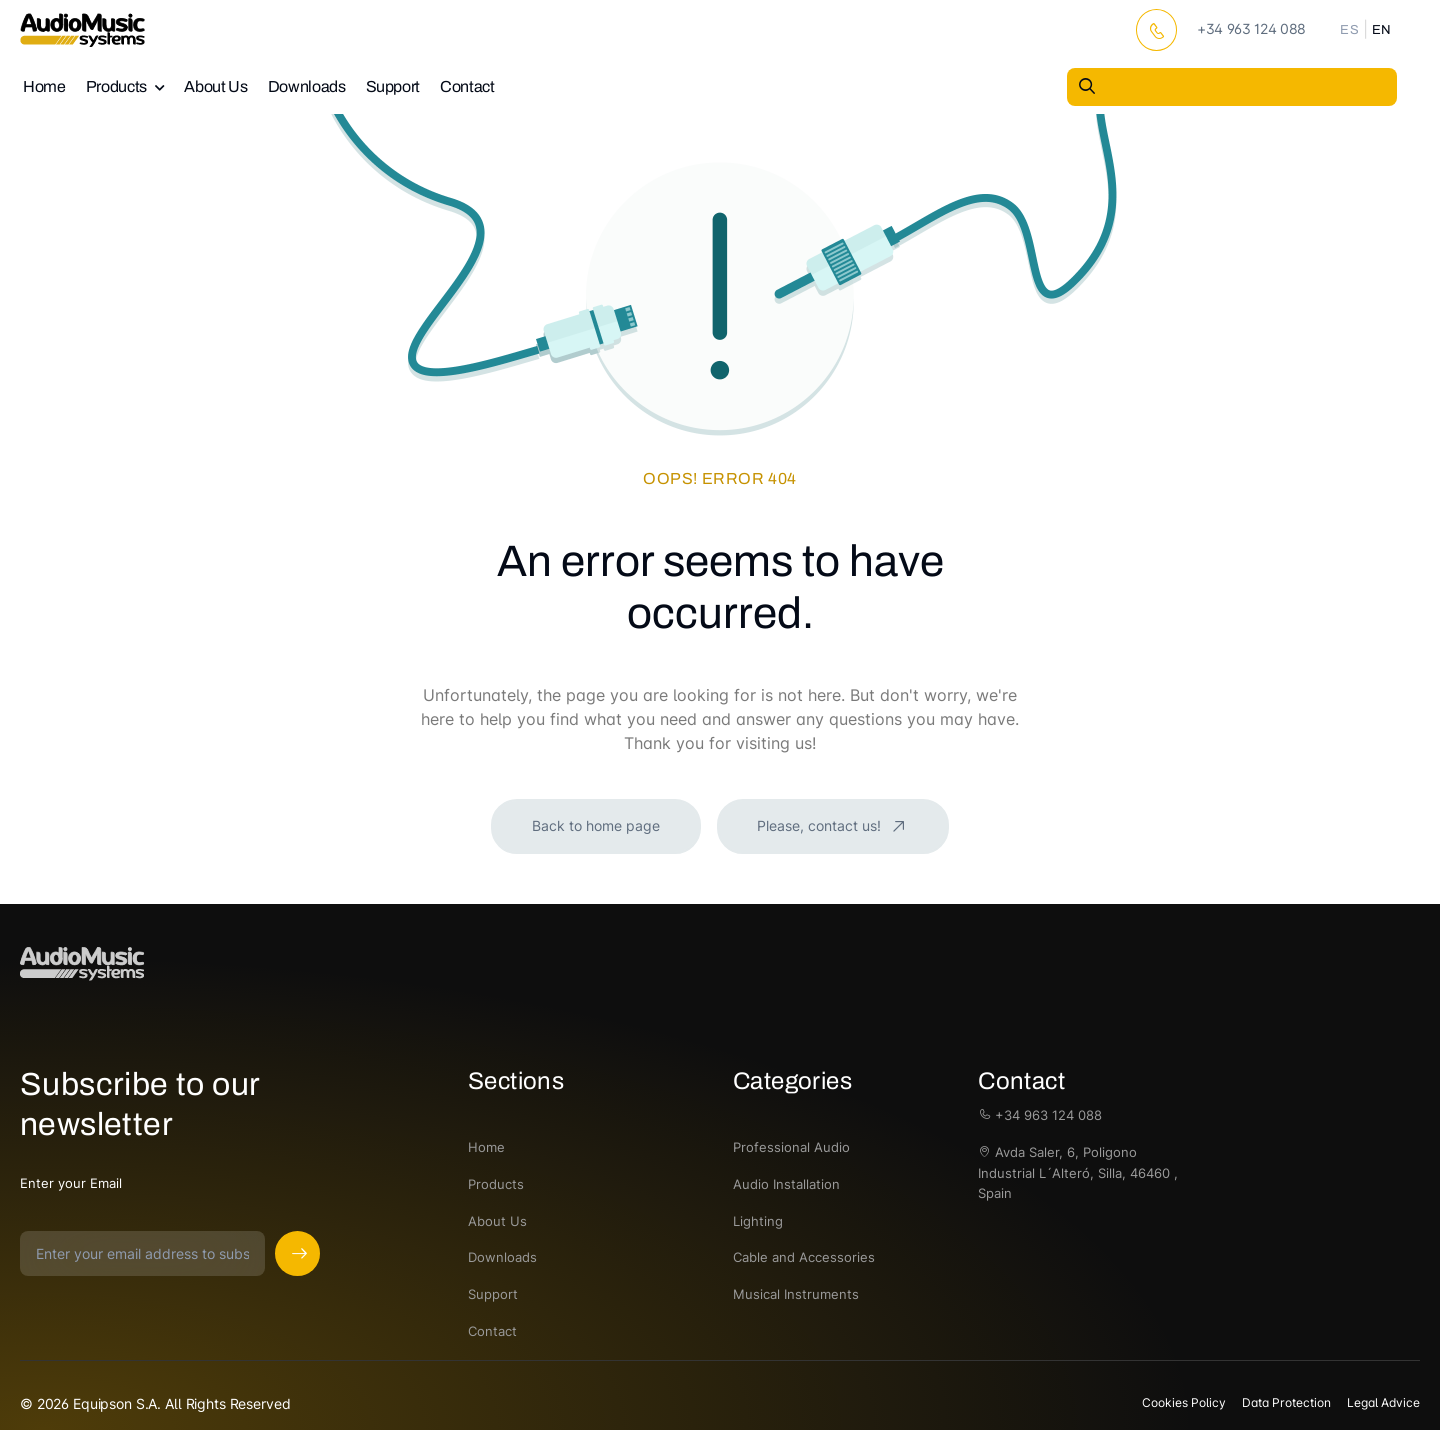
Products (116, 86)
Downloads (307, 86)
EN (1382, 30)
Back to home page (596, 825)
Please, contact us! (821, 825)
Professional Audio (791, 1147)
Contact (467, 86)
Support (393, 86)
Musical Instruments (796, 1294)
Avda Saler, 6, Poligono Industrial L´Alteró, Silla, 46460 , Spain (1078, 1173)
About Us (215, 86)
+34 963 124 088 (1040, 1115)
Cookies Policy (1184, 1402)
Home (44, 86)
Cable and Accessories (804, 1257)
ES (1349, 30)
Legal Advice (1383, 1402)
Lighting (758, 1221)
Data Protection (1286, 1402)
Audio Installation (786, 1184)
